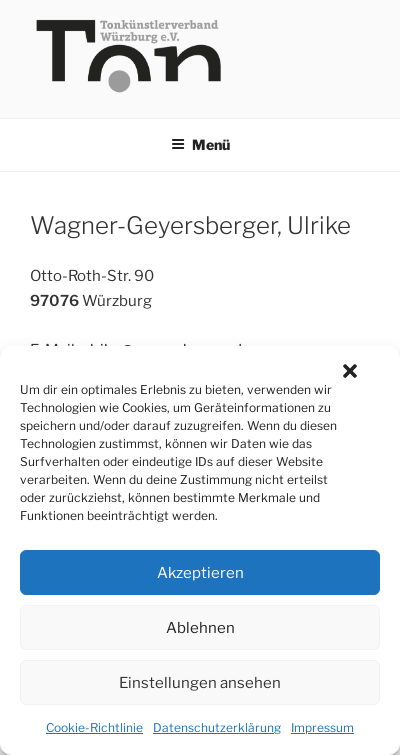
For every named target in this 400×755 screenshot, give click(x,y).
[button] (350, 371)
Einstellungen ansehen (200, 683)
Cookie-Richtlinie (94, 727)
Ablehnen (200, 628)
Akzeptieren (200, 573)
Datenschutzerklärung (217, 727)
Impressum (322, 727)
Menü (200, 144)
